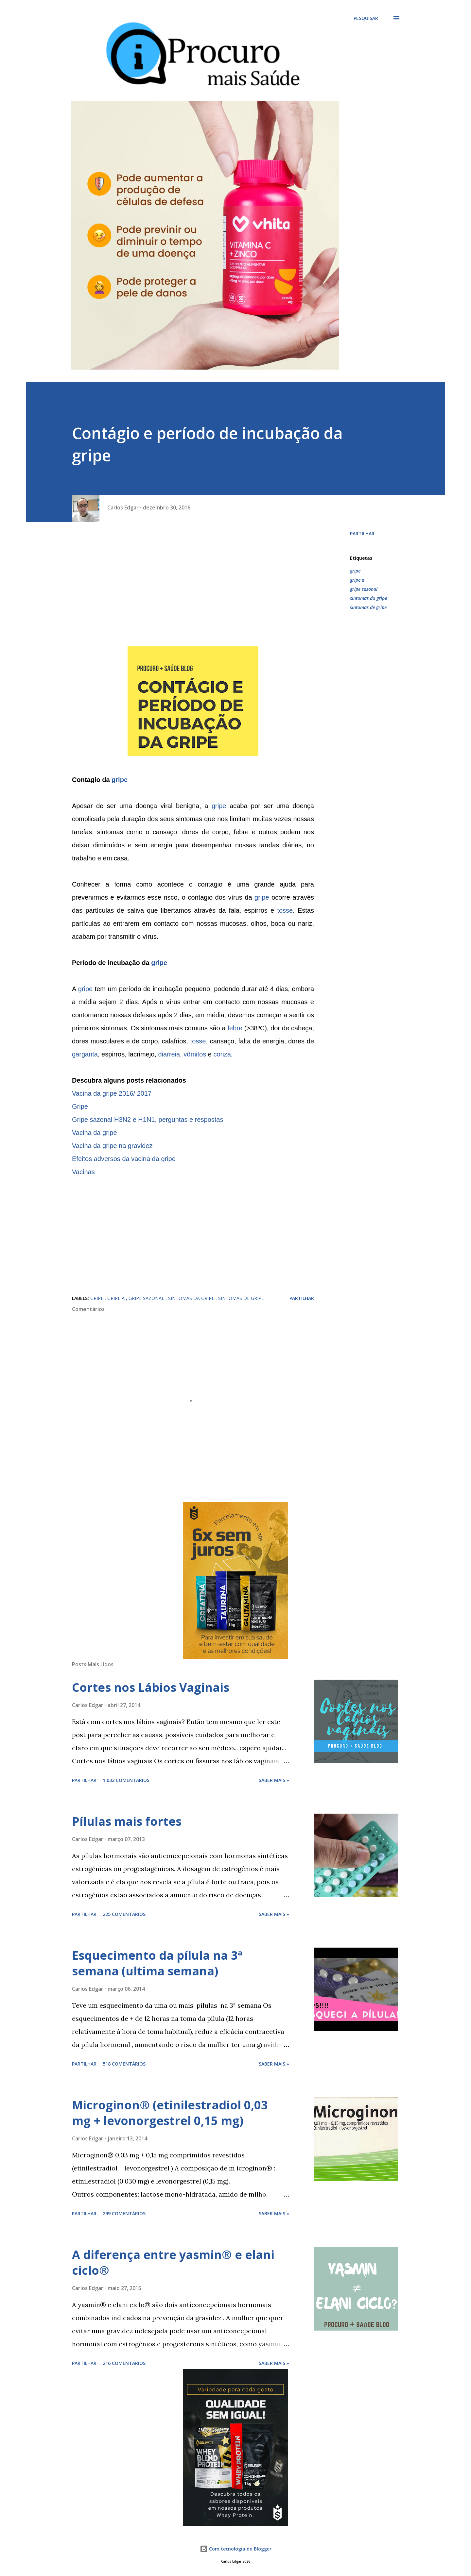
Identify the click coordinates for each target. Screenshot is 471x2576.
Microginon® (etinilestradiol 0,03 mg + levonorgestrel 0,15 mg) (170, 2113)
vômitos (194, 1054)
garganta (85, 1054)
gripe (120, 779)
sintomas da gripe (368, 598)
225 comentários (124, 1914)
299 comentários (124, 2213)
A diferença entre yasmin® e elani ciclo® (173, 2262)
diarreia (169, 1054)
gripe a (357, 580)
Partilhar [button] (362, 533)
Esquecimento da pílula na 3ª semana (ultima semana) (157, 1963)
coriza (222, 1054)
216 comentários (124, 2363)
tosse (285, 910)
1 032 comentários (126, 1780)
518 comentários (124, 2064)
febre (234, 1028)
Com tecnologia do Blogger (235, 2549)
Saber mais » (274, 1780)
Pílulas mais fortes (127, 1821)
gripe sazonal (363, 589)
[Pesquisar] (366, 18)
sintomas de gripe (368, 607)
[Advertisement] (193, 587)
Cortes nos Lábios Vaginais (150, 1687)
